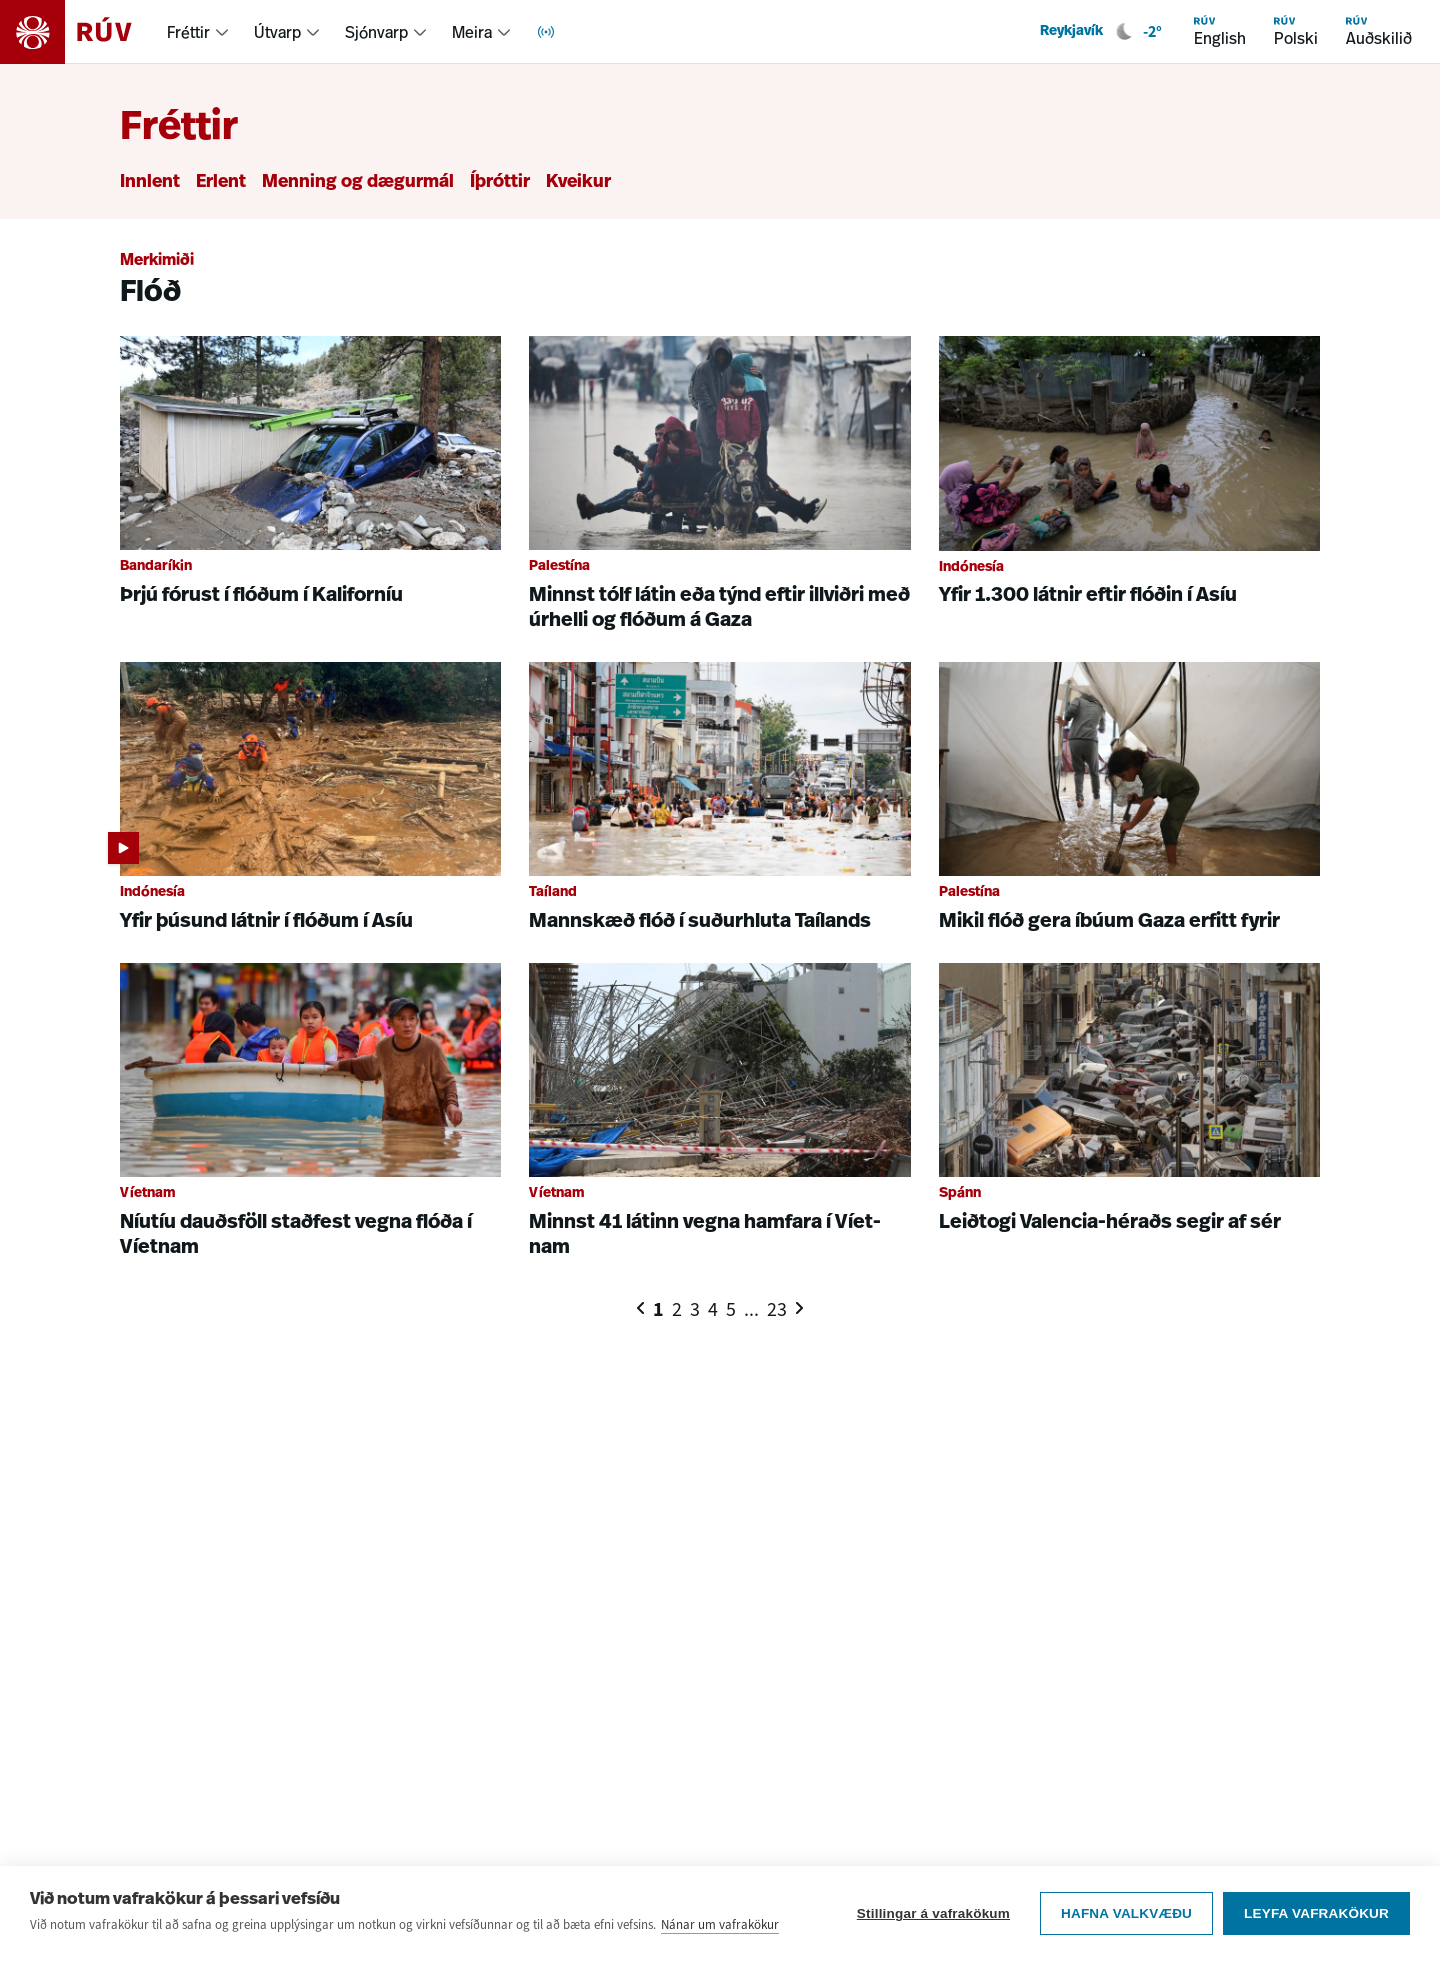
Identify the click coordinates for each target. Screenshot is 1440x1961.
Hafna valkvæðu (1126, 1915)
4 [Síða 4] (713, 1309)
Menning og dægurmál (358, 182)
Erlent (221, 182)
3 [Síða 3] (695, 1309)
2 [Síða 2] (677, 1309)
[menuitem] (198, 32)
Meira (472, 32)
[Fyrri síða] (641, 1308)
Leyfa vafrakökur (1316, 1915)
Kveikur (578, 182)
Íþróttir (500, 182)
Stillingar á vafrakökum (933, 1915)
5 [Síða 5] (731, 1309)
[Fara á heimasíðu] (83, 32)
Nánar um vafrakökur (720, 1926)
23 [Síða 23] (777, 1309)
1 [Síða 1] (658, 1309)
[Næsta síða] (799, 1308)
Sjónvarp (376, 32)
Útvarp (277, 32)
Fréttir (188, 32)
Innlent (150, 182)
